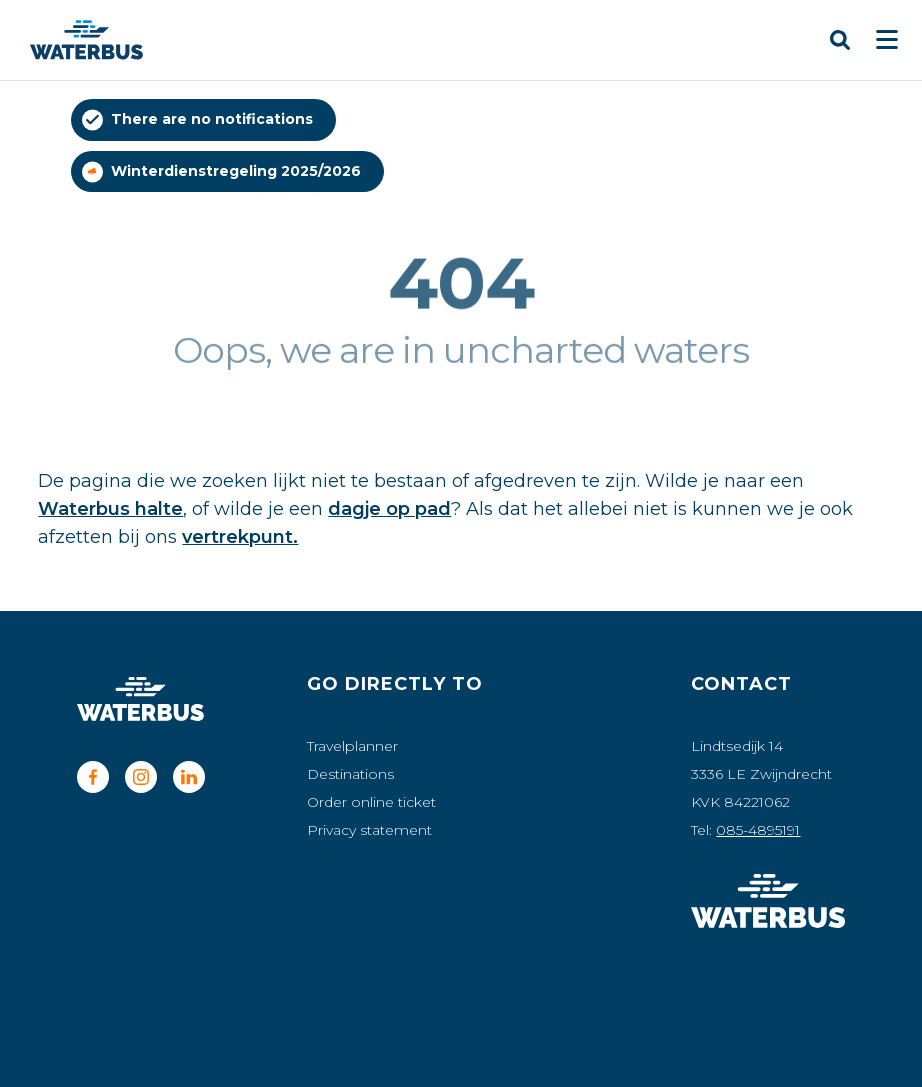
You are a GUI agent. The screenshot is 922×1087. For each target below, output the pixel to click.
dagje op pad (389, 509)
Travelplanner (352, 746)
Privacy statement (369, 830)
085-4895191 (758, 830)
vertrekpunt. (240, 537)
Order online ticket (371, 802)
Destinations (350, 774)
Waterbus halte (110, 509)
